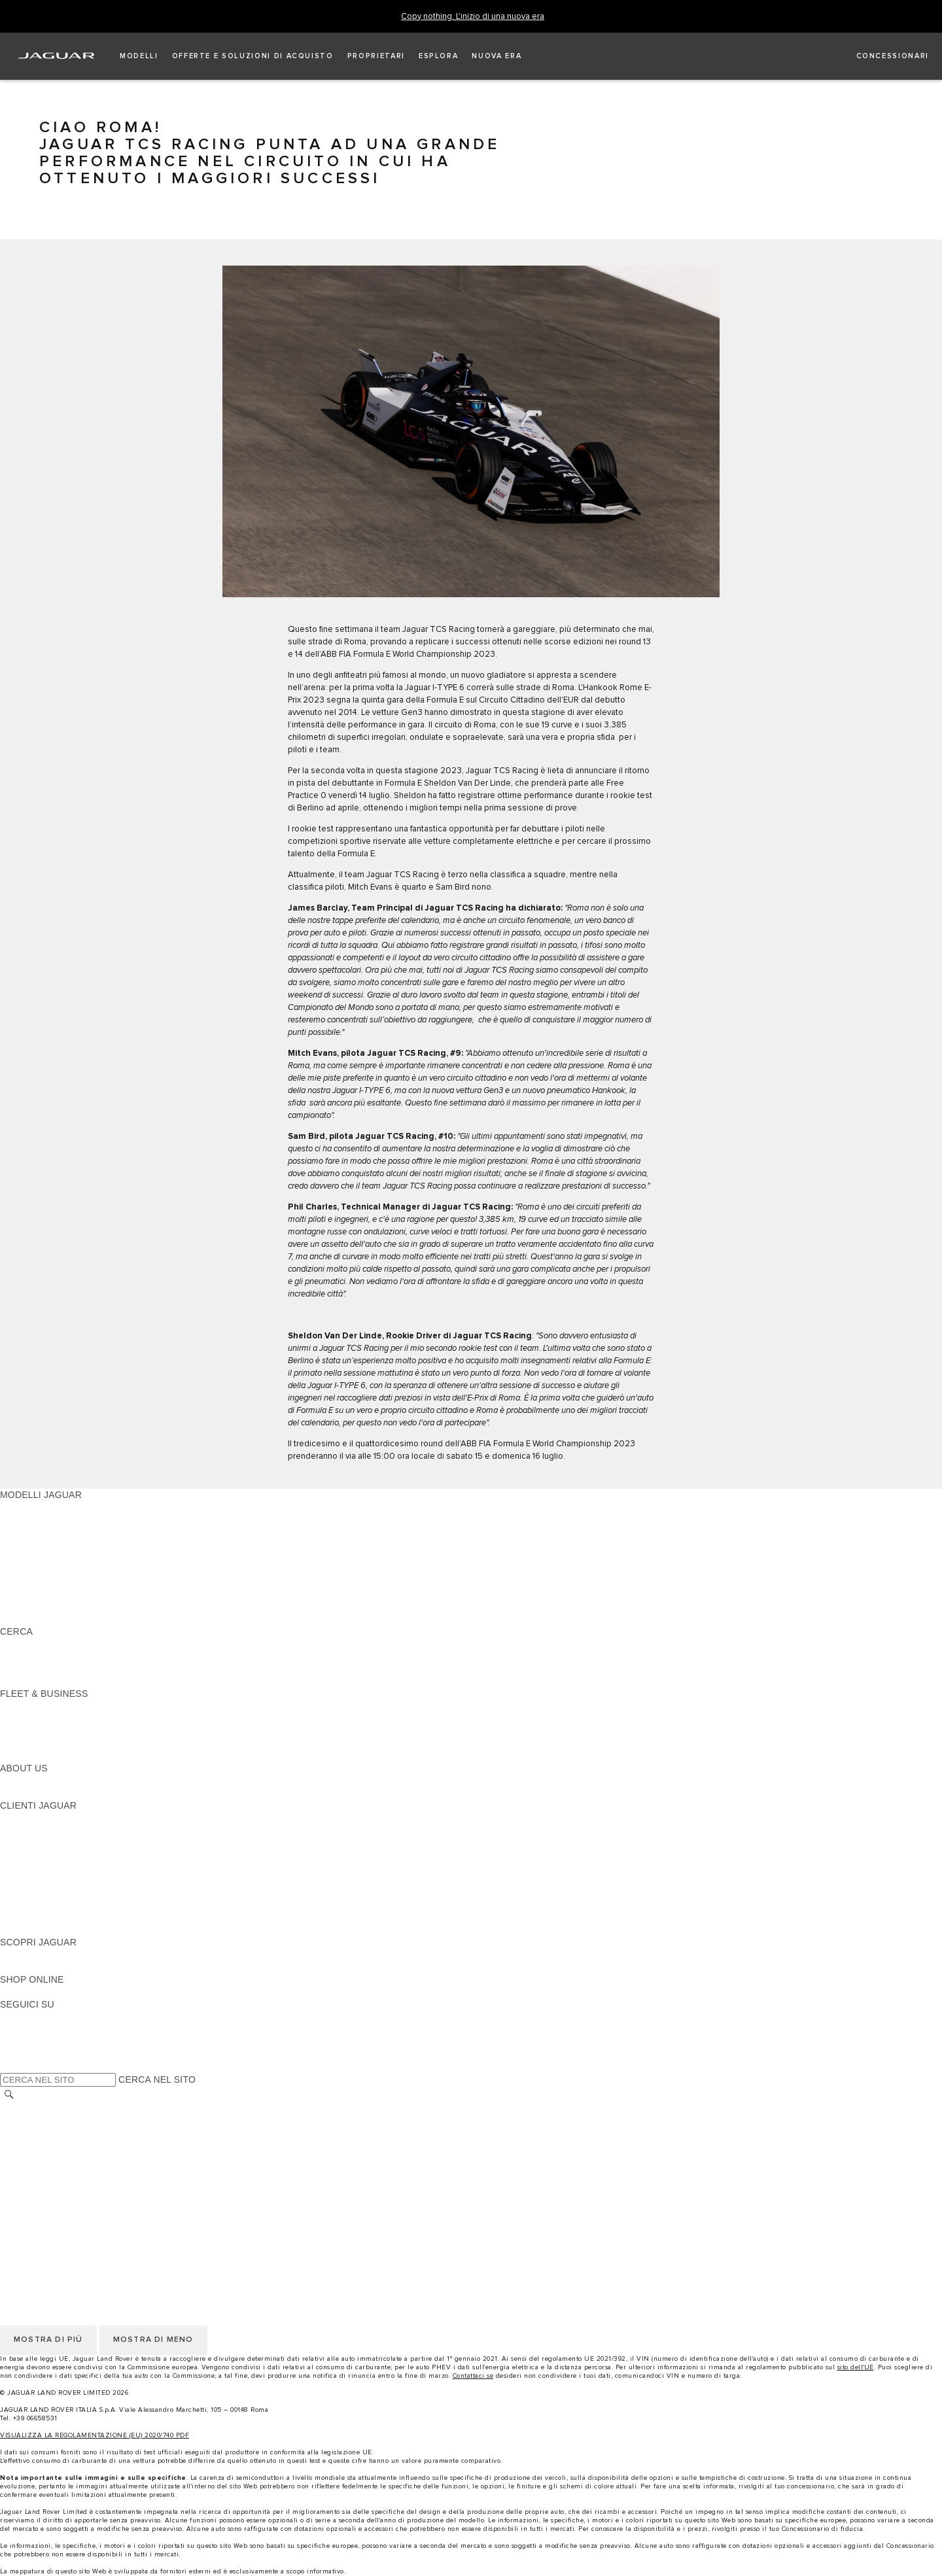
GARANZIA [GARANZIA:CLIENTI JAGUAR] (24, 1892)
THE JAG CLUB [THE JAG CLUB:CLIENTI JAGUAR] (33, 1842)
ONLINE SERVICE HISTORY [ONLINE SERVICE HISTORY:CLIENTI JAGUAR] (61, 1880)
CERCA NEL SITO (157, 2079)
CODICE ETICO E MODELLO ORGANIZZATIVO (101, 2145)
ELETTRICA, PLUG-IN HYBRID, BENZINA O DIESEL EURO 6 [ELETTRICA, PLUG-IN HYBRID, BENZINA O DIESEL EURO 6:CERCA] (131, 1668)
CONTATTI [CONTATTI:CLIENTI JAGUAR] (23, 1917)
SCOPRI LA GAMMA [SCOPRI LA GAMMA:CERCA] (44, 1644)
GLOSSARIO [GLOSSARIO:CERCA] (27, 1656)
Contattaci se (473, 2376)
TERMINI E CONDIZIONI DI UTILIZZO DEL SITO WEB (115, 2107)
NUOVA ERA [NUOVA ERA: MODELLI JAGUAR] (27, 1619)
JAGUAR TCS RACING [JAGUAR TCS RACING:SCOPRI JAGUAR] (49, 1967)
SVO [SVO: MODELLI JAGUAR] (10, 1581)
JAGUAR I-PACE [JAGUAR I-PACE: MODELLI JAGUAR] (35, 1532)
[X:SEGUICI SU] (9, 2066)
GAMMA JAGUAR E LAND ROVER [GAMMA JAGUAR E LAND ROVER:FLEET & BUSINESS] (74, 1718)
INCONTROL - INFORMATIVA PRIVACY (84, 2182)
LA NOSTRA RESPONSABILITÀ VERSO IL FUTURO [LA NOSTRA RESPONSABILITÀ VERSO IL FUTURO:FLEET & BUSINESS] (111, 1731)
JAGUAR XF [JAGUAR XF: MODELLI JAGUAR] (26, 1569)
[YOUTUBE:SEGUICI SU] (27, 2041)
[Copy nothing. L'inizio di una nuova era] (472, 16)
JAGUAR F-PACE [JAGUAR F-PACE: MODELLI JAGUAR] (37, 1507)
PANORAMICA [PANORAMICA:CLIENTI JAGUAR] (31, 1818)
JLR (8, 1780)
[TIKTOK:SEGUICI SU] (22, 2029)
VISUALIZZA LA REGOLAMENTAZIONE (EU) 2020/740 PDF (94, 2435)
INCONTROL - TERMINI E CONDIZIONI (84, 2170)
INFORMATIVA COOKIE (50, 2132)
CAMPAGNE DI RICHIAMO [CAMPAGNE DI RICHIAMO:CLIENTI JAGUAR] (57, 1929)
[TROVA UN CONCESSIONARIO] (881, 56)
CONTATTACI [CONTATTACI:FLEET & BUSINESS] (29, 1755)
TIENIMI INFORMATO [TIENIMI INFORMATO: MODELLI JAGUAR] (46, 1606)
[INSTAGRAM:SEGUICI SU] (32, 2016)
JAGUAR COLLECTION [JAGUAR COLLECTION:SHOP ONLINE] (50, 1992)
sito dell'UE (855, 2367)
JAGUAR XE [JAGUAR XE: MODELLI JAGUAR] (26, 1557)
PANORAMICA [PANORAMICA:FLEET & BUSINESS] (31, 1706)
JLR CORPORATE (39, 2194)
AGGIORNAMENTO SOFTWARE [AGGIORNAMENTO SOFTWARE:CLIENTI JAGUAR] (69, 1867)
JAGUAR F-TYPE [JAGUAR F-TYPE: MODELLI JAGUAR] (37, 1544)
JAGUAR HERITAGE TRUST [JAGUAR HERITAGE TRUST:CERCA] (61, 1681)
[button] (139, 56)
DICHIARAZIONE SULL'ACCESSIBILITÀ (85, 2207)
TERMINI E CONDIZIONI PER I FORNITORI (93, 2157)
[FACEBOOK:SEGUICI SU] (31, 2054)
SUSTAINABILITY (37, 1793)
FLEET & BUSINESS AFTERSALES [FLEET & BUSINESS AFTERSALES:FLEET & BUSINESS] (75, 1743)
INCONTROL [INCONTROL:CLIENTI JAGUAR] (27, 1830)
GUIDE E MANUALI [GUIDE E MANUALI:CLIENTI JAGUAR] (41, 1855)
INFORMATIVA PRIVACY (52, 2120)
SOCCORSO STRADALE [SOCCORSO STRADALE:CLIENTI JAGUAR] (53, 1905)
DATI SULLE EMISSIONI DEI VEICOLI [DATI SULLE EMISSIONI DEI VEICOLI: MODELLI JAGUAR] (81, 1594)
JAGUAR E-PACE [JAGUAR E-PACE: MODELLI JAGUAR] (37, 1519)
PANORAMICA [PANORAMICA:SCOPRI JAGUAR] (31, 1954)
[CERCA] (9, 2094)
